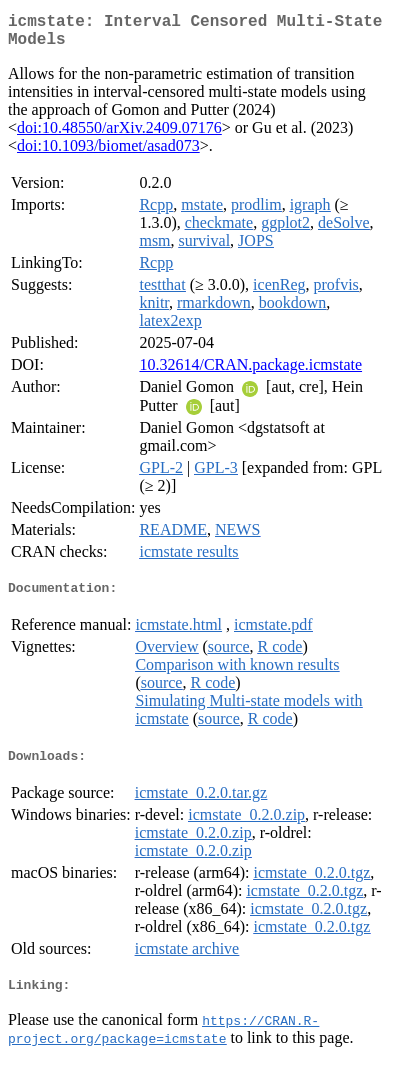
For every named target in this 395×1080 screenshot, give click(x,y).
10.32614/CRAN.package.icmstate (250, 372)
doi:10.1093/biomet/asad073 (108, 153)
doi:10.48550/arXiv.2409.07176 (119, 135)
